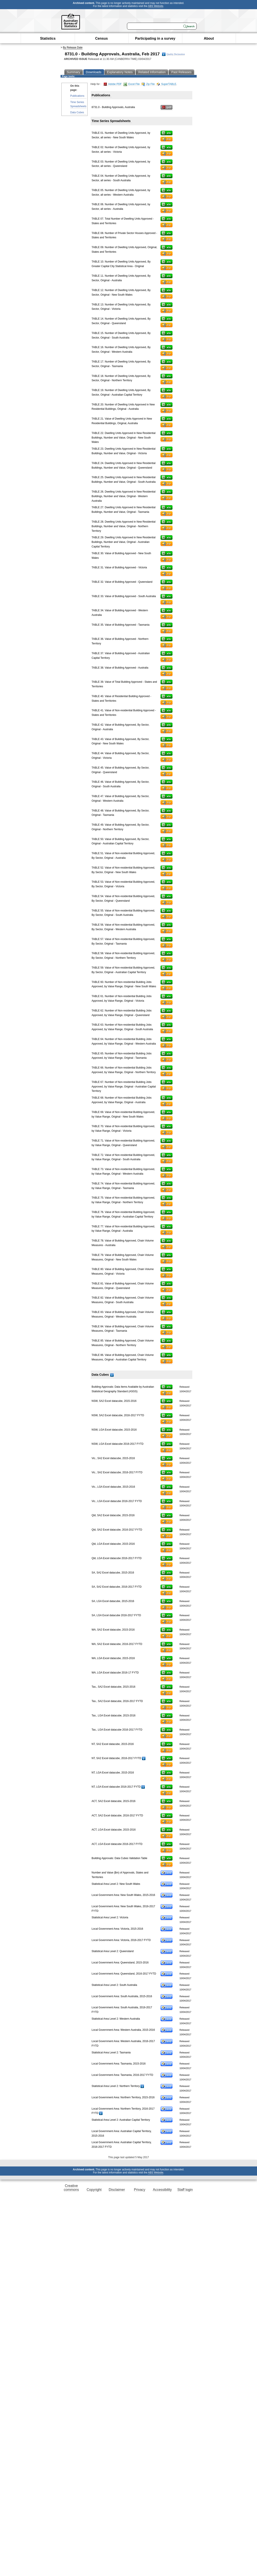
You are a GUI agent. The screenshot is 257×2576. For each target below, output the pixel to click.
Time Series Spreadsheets (78, 104)
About (209, 38)
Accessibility (162, 2190)
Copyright (94, 2190)
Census (101, 38)
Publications (77, 95)
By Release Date (73, 47)
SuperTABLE (166, 84)
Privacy (139, 2190)
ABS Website (155, 6)
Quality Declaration (173, 54)
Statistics (48, 38)
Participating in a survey (155, 38)
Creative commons (71, 2188)
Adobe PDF (113, 84)
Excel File (131, 84)
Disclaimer (117, 2190)
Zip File (148, 84)
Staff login (185, 2190)
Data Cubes (77, 112)
